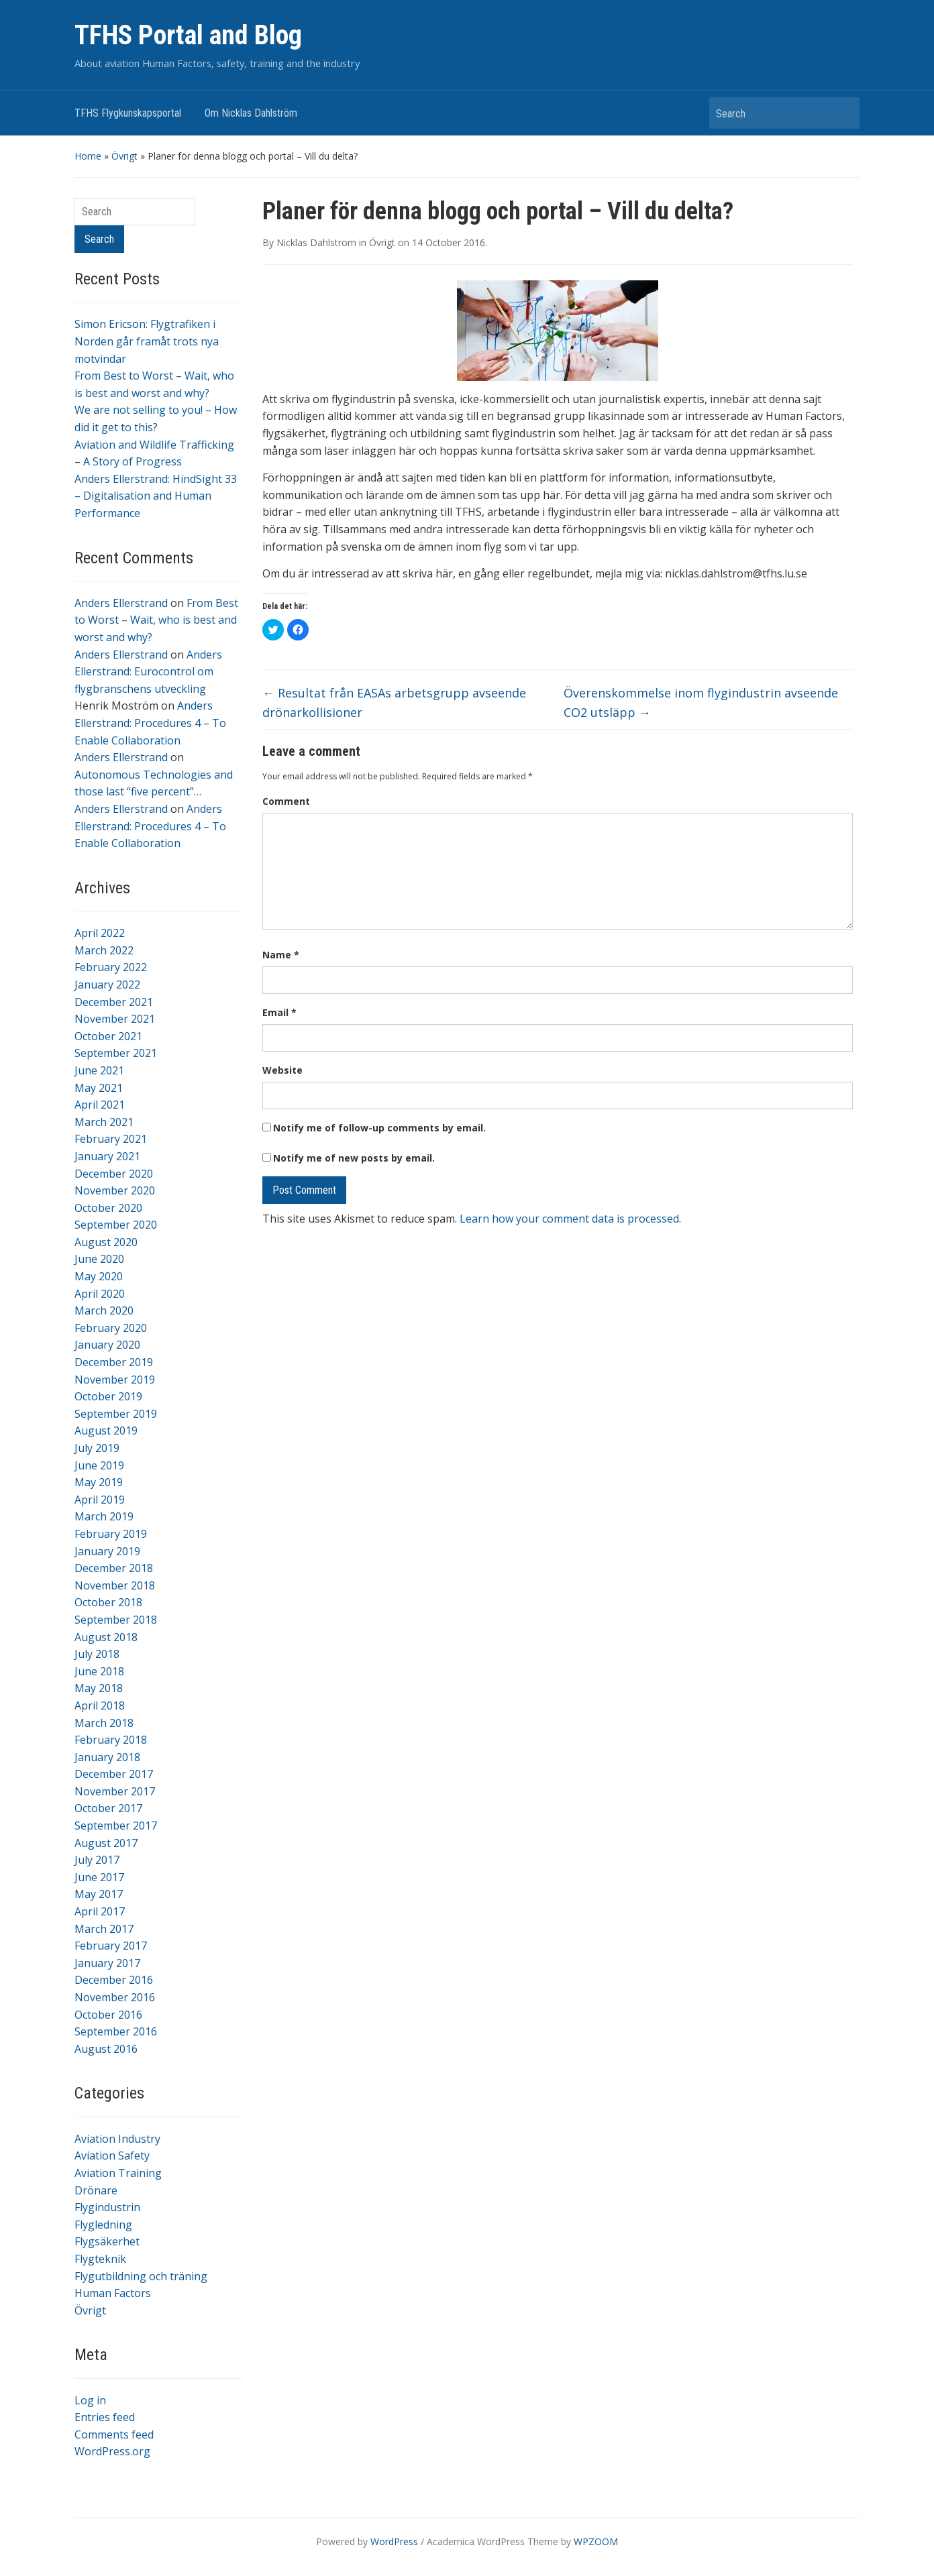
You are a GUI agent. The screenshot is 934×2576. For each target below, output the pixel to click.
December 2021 (113, 1002)
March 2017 (104, 1928)
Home (87, 156)
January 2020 (107, 1344)
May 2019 (98, 1482)
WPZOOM (596, 2541)
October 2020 (108, 1207)
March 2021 (104, 1122)
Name (280, 954)
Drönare (95, 2190)
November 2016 (114, 1997)
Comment (286, 801)
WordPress (394, 2541)
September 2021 (115, 1053)
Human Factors (112, 2293)
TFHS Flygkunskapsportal (127, 113)
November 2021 (114, 1018)
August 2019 (106, 1430)
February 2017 (110, 1945)
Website (282, 1070)
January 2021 (107, 1156)
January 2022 (107, 984)
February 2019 (110, 1533)
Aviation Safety (112, 2155)
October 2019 (108, 1396)
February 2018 (110, 1739)
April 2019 (99, 1499)
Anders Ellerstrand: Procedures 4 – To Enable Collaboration (150, 722)
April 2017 (99, 1911)
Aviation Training (118, 2173)
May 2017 (98, 1894)
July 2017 (96, 1859)
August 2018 (106, 1637)
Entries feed (104, 2417)
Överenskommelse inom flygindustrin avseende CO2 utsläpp (701, 702)
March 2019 (104, 1516)
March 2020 (104, 1310)
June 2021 (99, 1070)
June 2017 (99, 1877)
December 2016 (113, 1979)
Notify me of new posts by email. (354, 1158)
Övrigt (124, 156)
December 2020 (113, 1173)
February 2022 (110, 967)
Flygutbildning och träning (140, 2276)
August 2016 (106, 2048)
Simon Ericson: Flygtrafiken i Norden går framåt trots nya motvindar (146, 341)
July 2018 (96, 1653)
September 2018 (115, 1619)
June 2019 (99, 1465)
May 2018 (98, 1688)
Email (279, 1012)
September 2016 (115, 2031)
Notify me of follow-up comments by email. (379, 1127)
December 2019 (113, 1362)
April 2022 (99, 933)
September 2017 (115, 1825)
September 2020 (115, 1224)
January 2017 (107, 1963)
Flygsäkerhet (107, 2241)
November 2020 (114, 1190)
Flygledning (103, 2224)
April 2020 (99, 1293)
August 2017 (106, 1843)
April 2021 (99, 1104)
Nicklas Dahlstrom (316, 242)
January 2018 (107, 1757)
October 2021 (108, 1036)
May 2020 (98, 1276)
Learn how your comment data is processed (569, 1218)
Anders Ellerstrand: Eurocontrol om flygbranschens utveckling (148, 671)
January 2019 (107, 1551)
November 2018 (114, 1585)
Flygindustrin (107, 2207)
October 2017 (108, 1808)
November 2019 (114, 1379)
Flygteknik (100, 2258)
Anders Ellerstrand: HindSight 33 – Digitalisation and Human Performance (155, 495)
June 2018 (99, 1671)
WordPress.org (112, 2451)
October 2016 (108, 2014)
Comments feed (114, 2434)
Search (843, 113)
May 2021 (98, 1087)
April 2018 (99, 1705)
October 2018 (108, 1602)
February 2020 (110, 1328)
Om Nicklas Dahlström (251, 113)
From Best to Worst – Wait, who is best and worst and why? (156, 620)
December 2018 (113, 1568)
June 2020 (99, 1258)
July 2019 (96, 1448)
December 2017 (113, 1774)
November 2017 (114, 1791)
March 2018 (104, 1723)
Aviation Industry (117, 2138)
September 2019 (115, 1413)
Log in (90, 2400)
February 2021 (110, 1138)
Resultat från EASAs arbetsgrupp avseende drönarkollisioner (394, 702)
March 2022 (104, 950)
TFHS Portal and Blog (188, 35)
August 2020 (106, 1242)
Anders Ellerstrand (121, 603)
